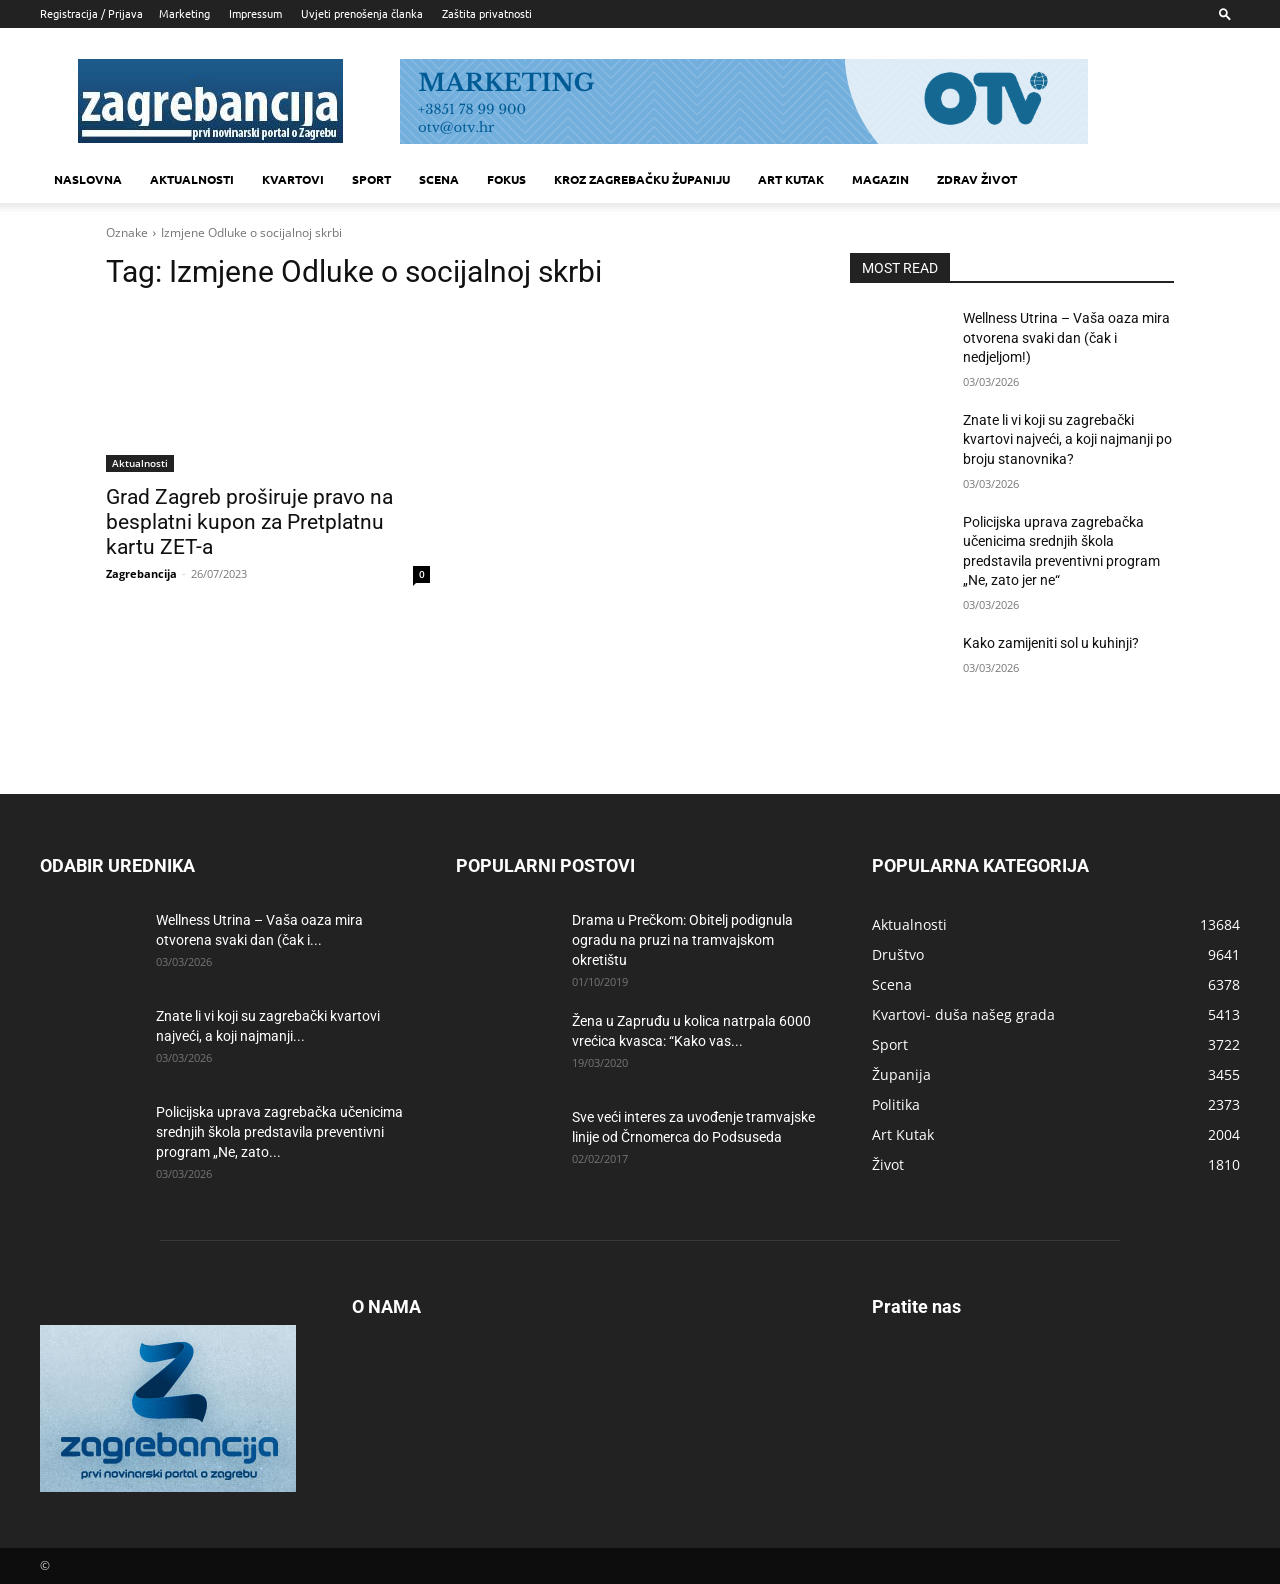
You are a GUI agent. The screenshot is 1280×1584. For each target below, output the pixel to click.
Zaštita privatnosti (487, 13)
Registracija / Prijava (91, 13)
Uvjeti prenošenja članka (362, 13)
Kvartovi (293, 179)
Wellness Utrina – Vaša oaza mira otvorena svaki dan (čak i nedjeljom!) (1066, 337)
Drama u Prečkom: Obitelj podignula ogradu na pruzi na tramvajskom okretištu (682, 940)
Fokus (506, 179)
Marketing (184, 13)
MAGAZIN (880, 179)
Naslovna (88, 179)
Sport (371, 179)
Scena (439, 179)
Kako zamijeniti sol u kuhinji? (1051, 643)
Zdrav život (977, 179)
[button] (1225, 13)
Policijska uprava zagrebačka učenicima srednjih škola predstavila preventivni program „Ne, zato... (279, 1132)
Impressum (255, 13)
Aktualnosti (192, 179)
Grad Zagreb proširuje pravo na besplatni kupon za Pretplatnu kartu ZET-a (249, 522)
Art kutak (791, 179)
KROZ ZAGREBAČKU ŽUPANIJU (642, 179)
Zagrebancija (141, 573)
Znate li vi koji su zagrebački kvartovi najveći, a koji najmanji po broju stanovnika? (1067, 439)
